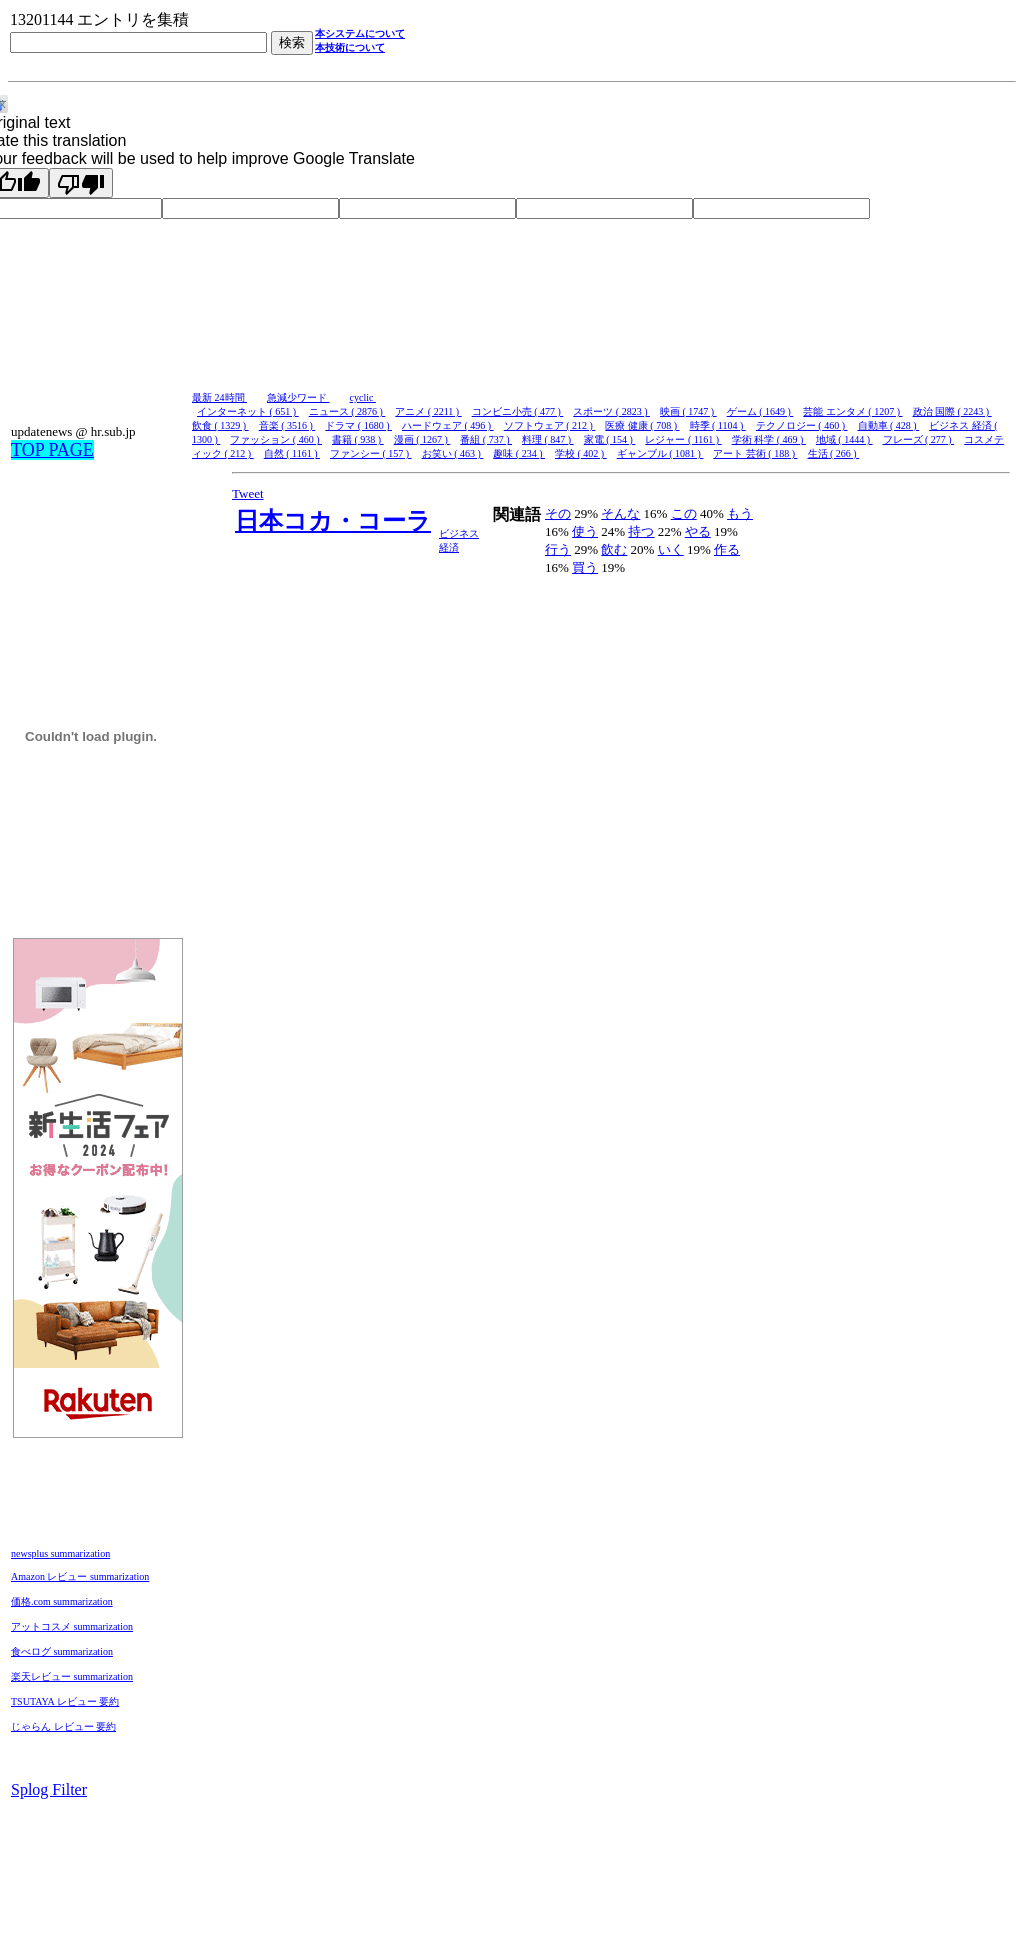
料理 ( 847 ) (548, 439)
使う (585, 531)
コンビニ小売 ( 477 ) (518, 411)
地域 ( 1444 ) (844, 439)
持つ (641, 531)
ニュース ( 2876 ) (347, 411)
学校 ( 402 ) (581, 453)
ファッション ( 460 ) (276, 439)
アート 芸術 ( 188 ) (755, 453)
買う (585, 567)
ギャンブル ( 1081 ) (660, 453)
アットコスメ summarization (72, 1626)
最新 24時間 (219, 397)
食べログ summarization (62, 1651)
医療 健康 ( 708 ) (642, 425)
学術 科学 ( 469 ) (769, 439)
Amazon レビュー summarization (80, 1576)
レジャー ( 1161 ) (683, 439)
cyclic (363, 397)
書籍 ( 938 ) (358, 439)
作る (727, 549)
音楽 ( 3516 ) (287, 425)
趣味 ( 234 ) (519, 453)
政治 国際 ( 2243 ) (952, 411)
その (558, 513)
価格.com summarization (62, 1601)
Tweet (248, 493)
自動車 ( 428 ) (889, 425)
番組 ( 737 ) (486, 439)
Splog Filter (49, 1789)
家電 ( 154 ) (610, 439)
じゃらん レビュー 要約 (63, 1726)
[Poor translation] (81, 183)
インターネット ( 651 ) (248, 411)
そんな (620, 513)
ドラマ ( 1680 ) (358, 425)
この (684, 513)
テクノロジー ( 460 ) (802, 425)
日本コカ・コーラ (333, 521)
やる (698, 531)
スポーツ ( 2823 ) (611, 411)
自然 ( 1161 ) (292, 453)
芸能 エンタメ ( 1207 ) (852, 411)
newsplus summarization (60, 1553)
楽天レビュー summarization (72, 1676)
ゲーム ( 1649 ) (760, 411)
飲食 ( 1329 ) (220, 425)
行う (558, 549)
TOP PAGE (52, 450)
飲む (614, 549)
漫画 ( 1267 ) (422, 439)
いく (671, 549)
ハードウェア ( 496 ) (448, 425)
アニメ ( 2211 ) (428, 411)
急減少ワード (298, 397)
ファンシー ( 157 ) (371, 453)
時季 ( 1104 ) (718, 425)
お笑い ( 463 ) (453, 453)
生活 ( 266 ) (834, 453)
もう (740, 513)
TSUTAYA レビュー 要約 (65, 1701)
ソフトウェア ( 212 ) (550, 425)
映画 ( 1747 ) (688, 411)
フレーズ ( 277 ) (919, 439)
